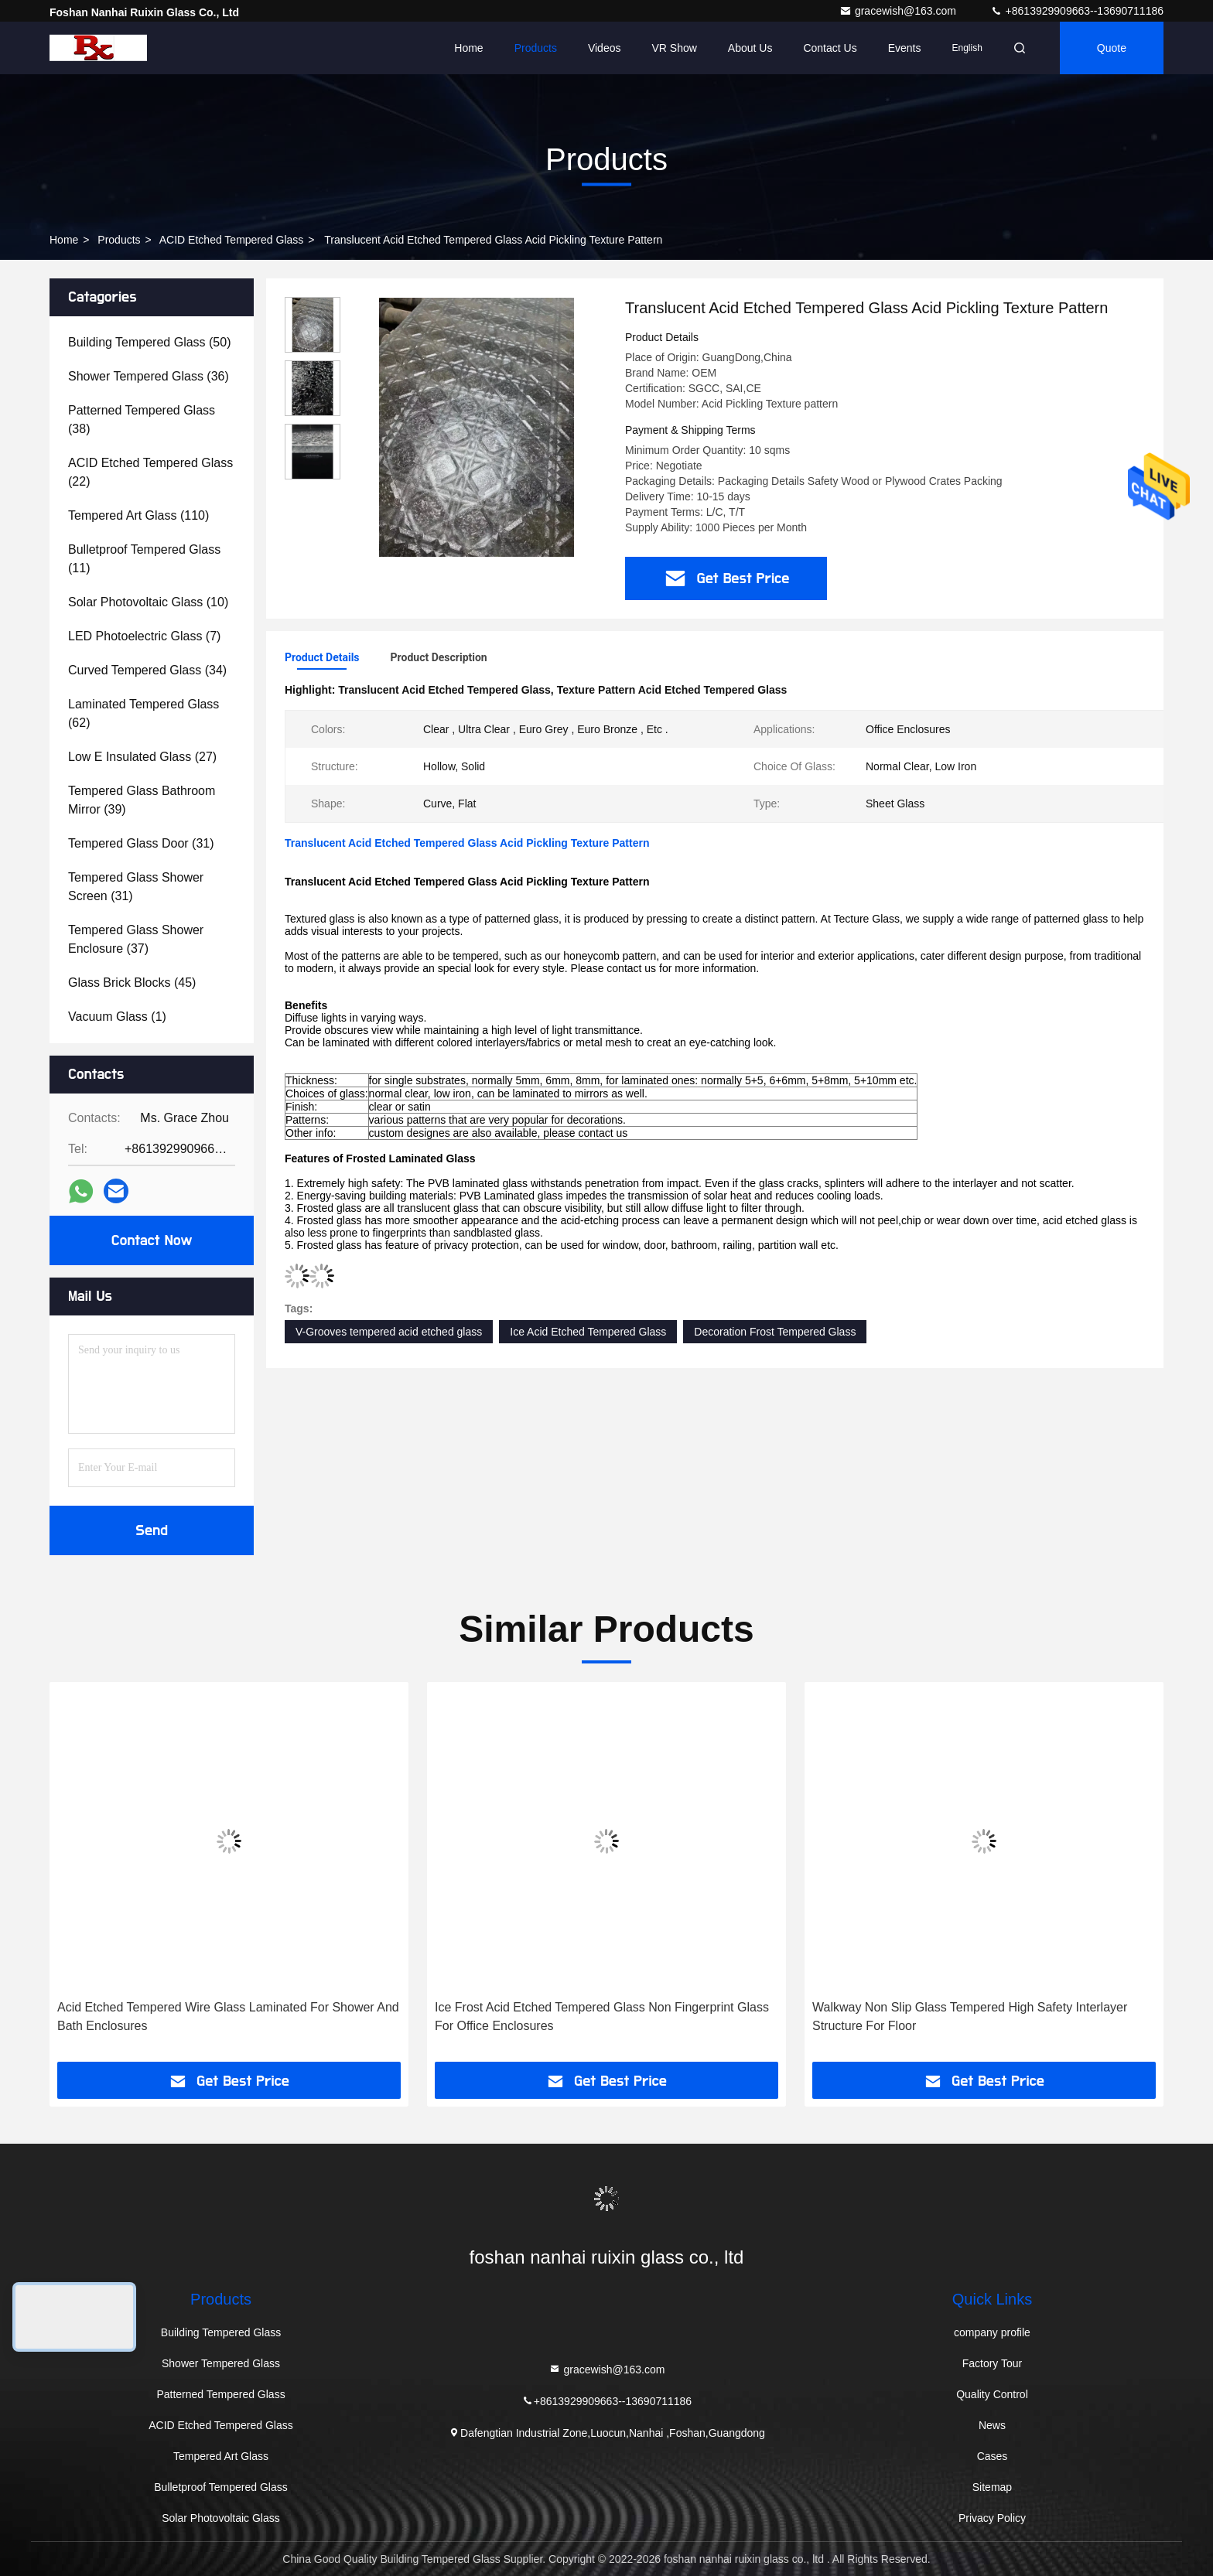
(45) (132, 982)
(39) (141, 800)
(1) (117, 1016)
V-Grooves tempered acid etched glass (389, 1332)
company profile (992, 2332)
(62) (143, 713)
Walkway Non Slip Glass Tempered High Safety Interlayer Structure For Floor (969, 2016)
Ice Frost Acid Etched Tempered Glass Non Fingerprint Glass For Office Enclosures (602, 2016)
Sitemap (992, 2487)
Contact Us (829, 48)
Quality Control (992, 2394)
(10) (148, 602)
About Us (750, 48)
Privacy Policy (992, 2518)
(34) (147, 670)
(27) (142, 756)
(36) (148, 376)
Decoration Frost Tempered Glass (775, 1332)
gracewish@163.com (899, 11)
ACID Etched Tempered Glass (231, 240)
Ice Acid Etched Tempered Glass (588, 1332)
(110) (138, 515)
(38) (141, 419)
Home (468, 48)
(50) (149, 342)
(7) (144, 636)
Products (535, 48)
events (904, 48)
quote (1111, 48)
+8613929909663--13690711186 (1076, 11)
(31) (141, 843)
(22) (150, 472)
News (992, 2425)
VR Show (673, 48)
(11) (144, 559)
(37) (135, 939)
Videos (604, 48)
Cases (992, 2456)
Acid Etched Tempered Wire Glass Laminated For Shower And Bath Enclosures (228, 2016)
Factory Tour (992, 2363)
